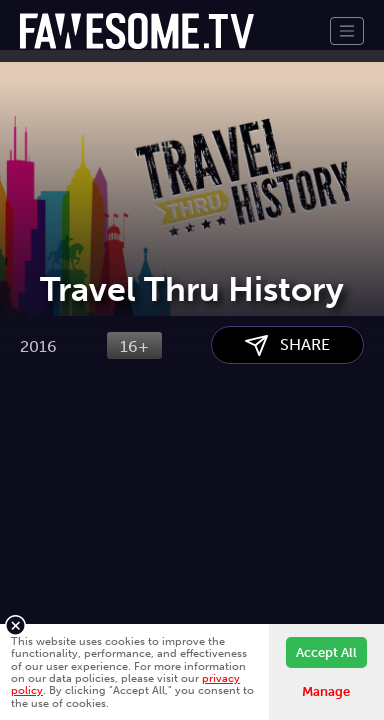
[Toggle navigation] (347, 31)
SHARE (287, 448)
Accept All (326, 652)
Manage (326, 691)
